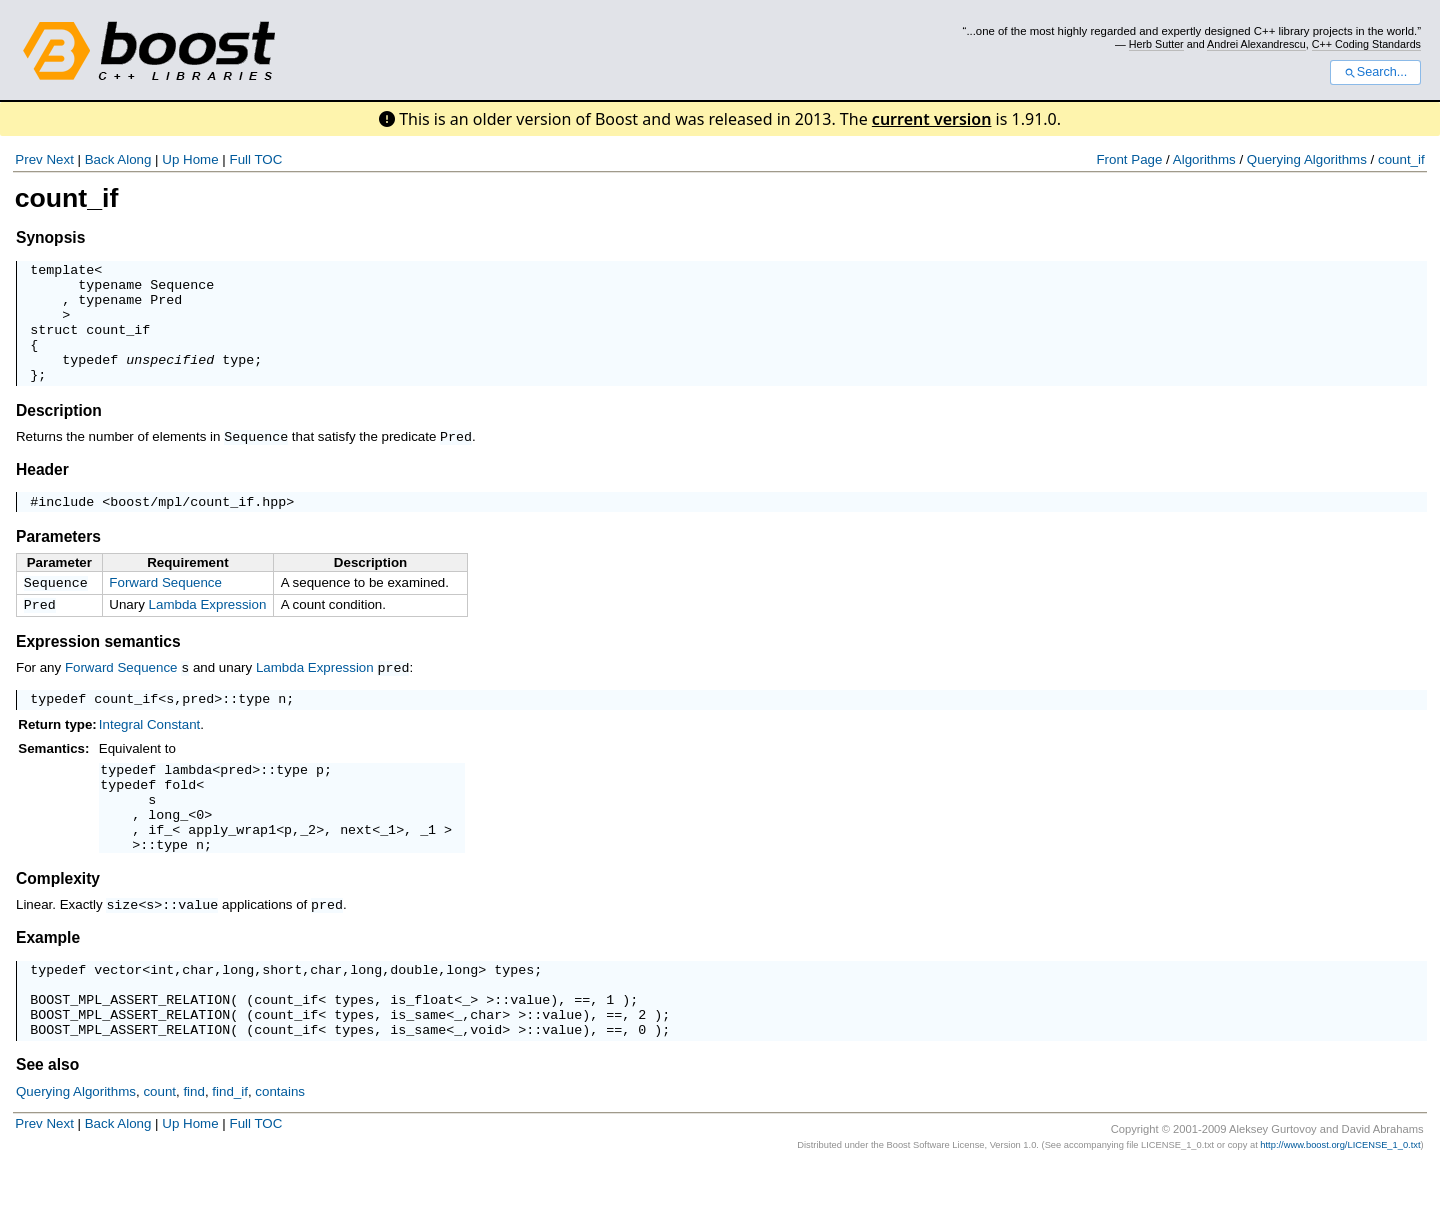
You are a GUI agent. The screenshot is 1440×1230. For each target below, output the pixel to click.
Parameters (58, 562)
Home (201, 159)
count (159, 1155)
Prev (28, 159)
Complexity (58, 928)
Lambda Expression (208, 632)
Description (59, 434)
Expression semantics (98, 671)
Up (170, 159)
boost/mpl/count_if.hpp (198, 527)
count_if (1401, 159)
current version (932, 119)
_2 (308, 876)
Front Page (1129, 159)
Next (59, 159)
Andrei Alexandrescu (1256, 44)
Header (42, 492)
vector (118, 1021)
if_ (160, 876)
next (356, 876)
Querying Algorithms (1307, 159)
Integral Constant (150, 756)
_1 (388, 876)
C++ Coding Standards (1366, 44)
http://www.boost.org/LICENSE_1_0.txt (1340, 1209)
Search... (1375, 72)
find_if (230, 1155)
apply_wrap (228, 876)
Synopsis (50, 237)
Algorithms (1204, 159)
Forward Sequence (165, 608)
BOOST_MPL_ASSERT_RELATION (130, 1057)
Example (48, 986)
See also (47, 1128)
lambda (188, 804)
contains (280, 1155)
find (194, 1155)
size (122, 954)
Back (100, 159)
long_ (168, 858)
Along (134, 159)
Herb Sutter (1156, 44)
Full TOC (255, 159)
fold (180, 822)
